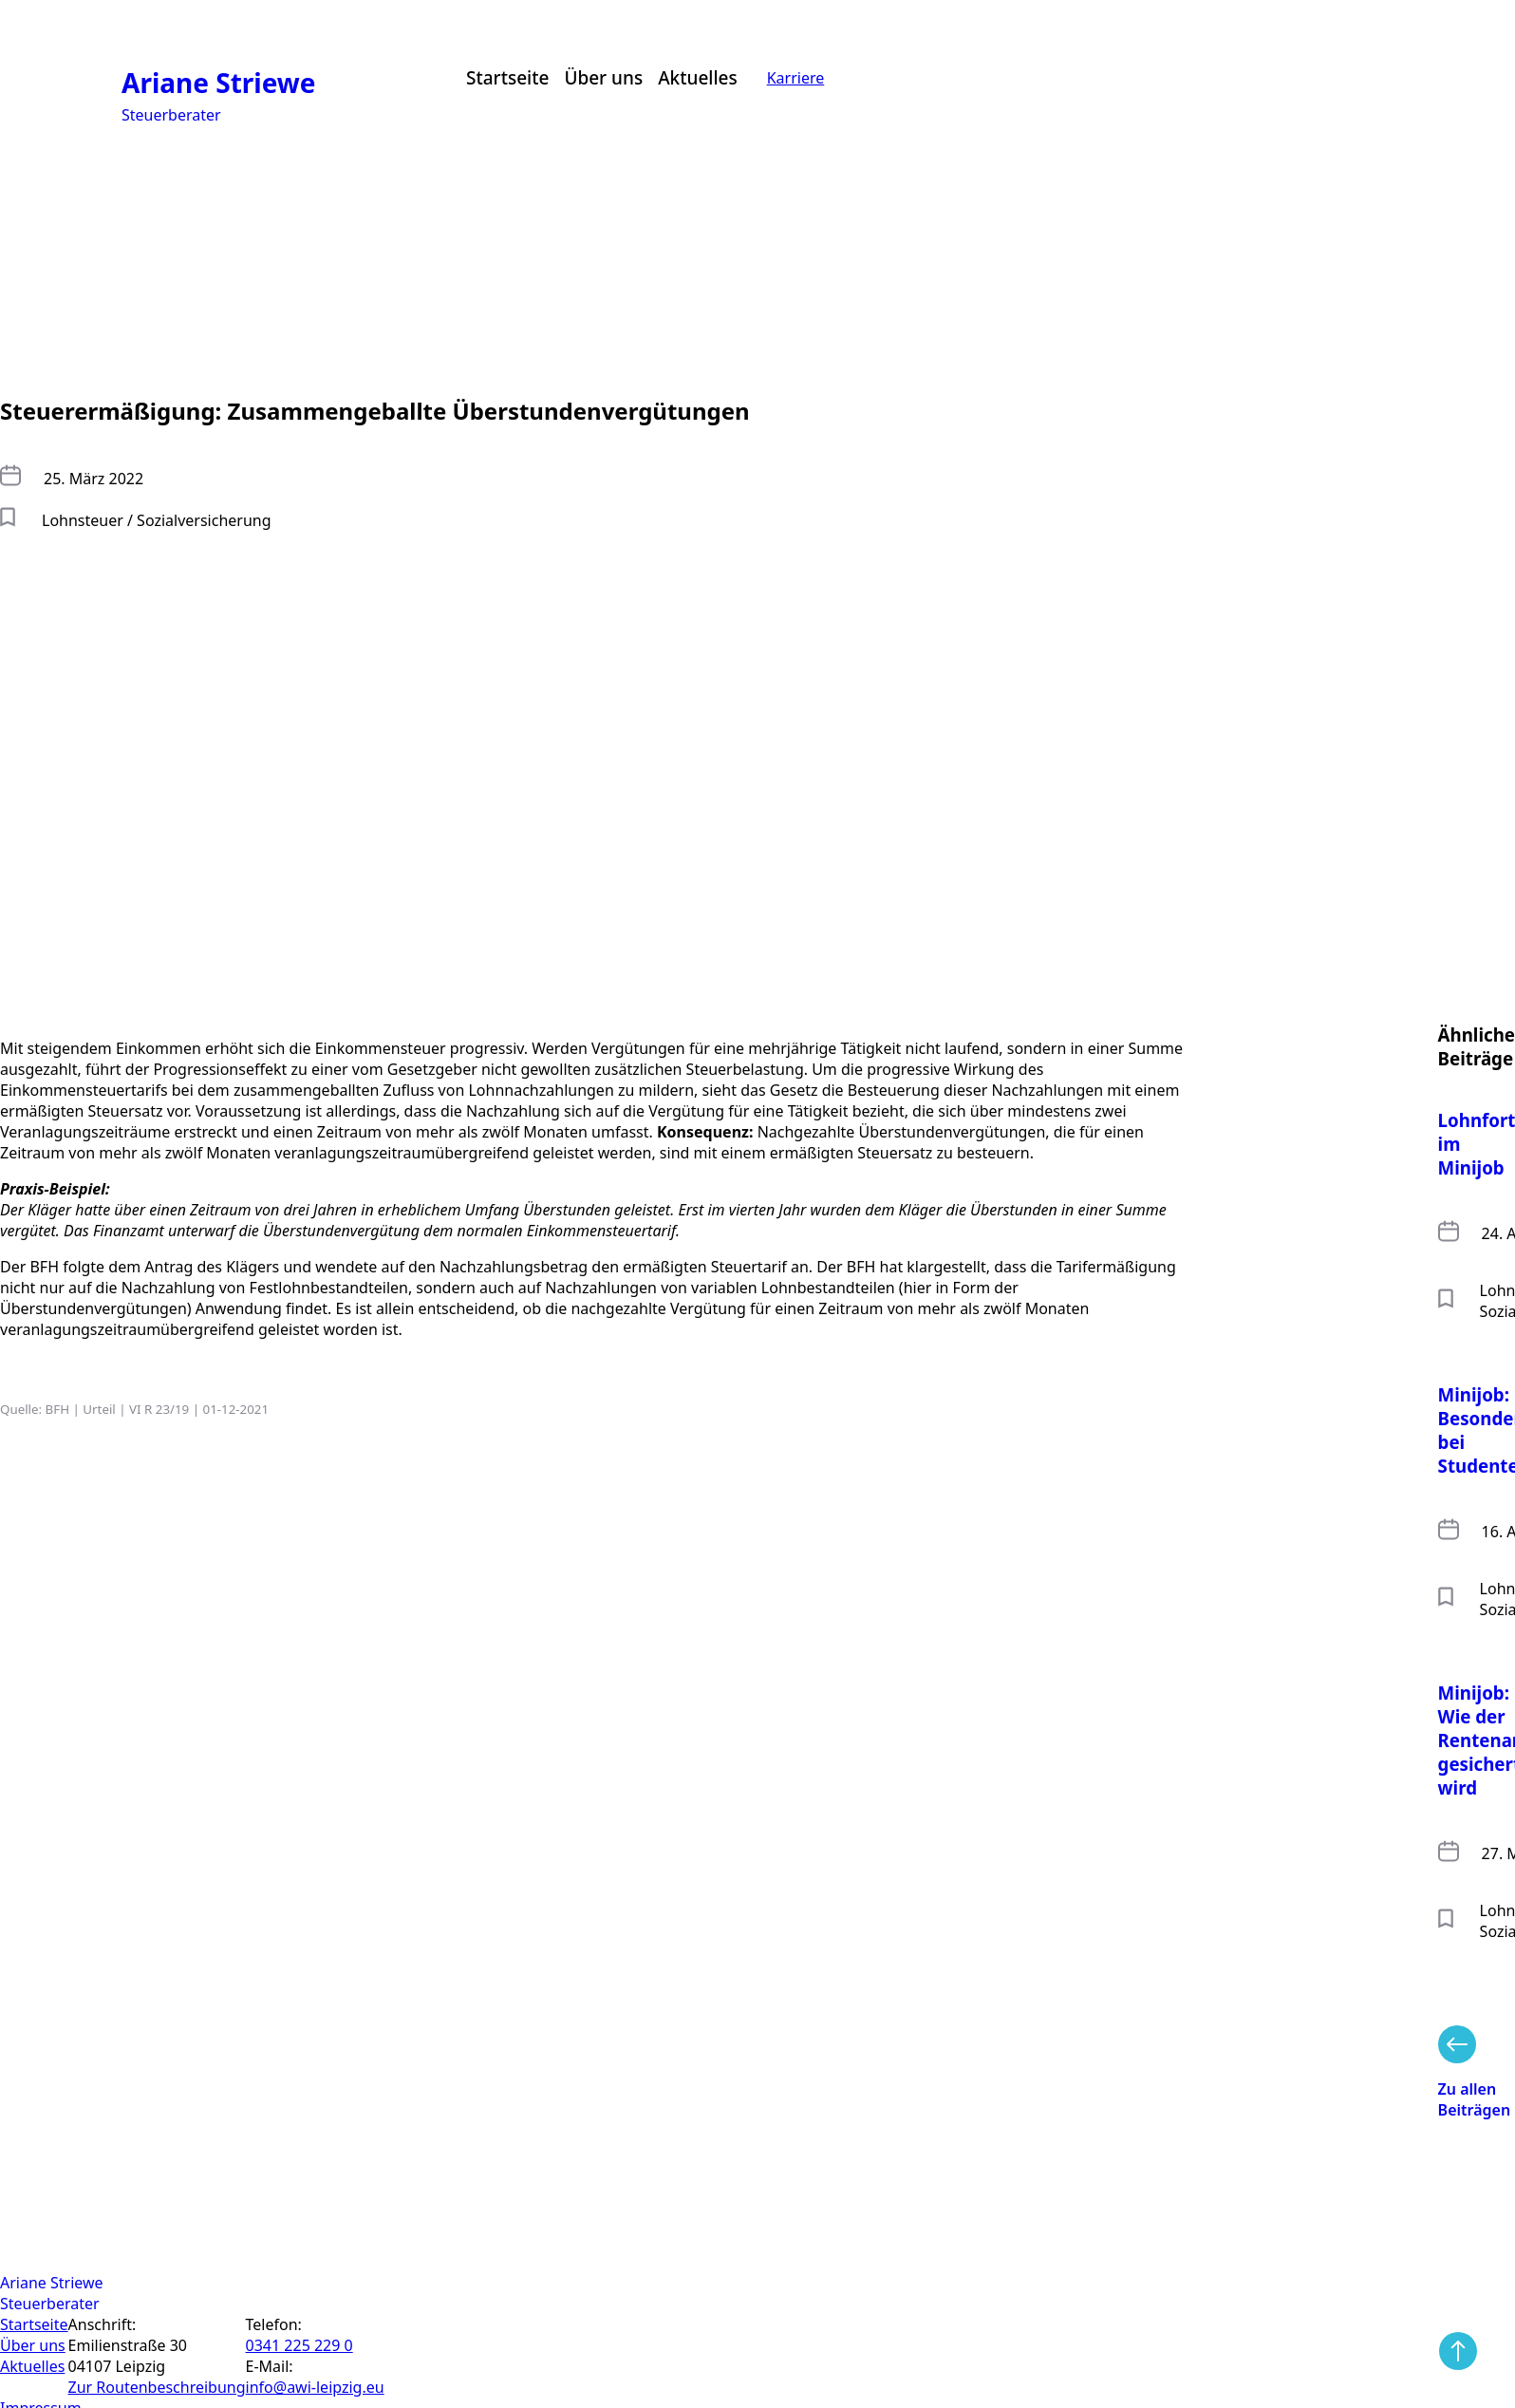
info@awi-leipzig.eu (315, 2387)
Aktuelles (698, 78)
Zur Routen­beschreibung (157, 2387)
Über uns (603, 78)
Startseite (507, 78)
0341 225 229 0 (299, 2345)
